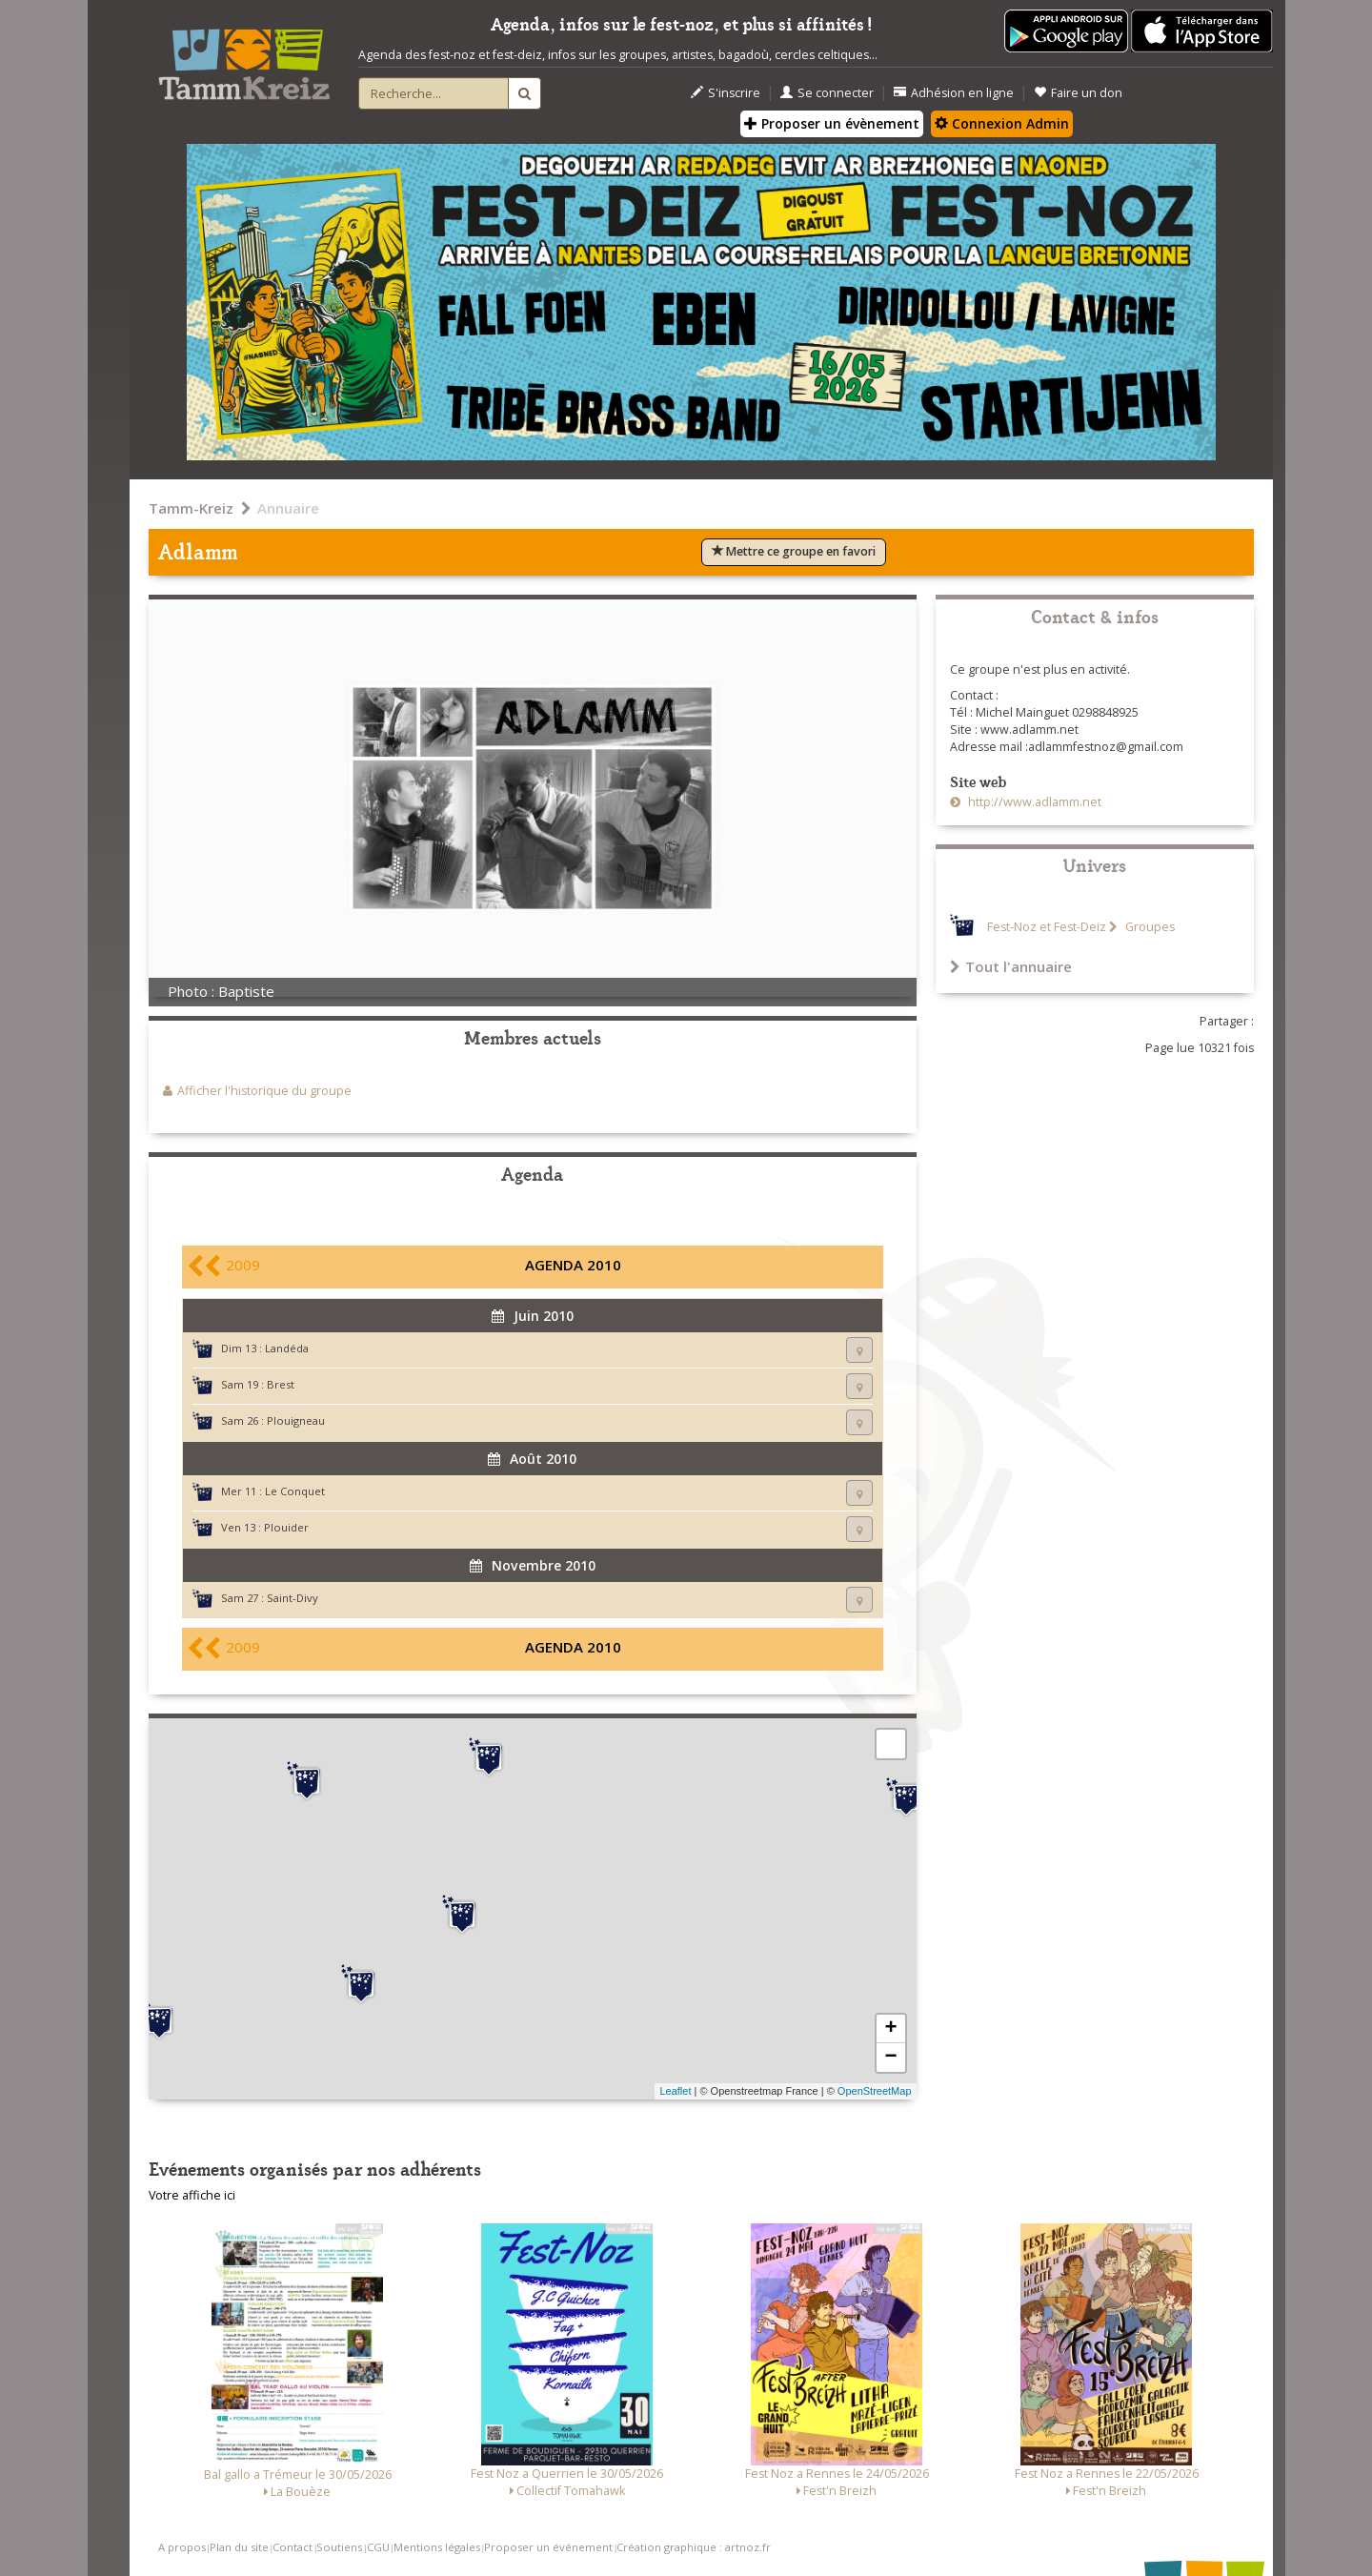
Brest (280, 1384)
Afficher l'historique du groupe (264, 1091)
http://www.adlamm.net (1033, 802)
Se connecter (827, 93)
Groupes (1148, 927)
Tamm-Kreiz (191, 507)
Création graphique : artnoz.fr (693, 2547)
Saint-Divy (292, 1598)
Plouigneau (296, 1420)
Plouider (286, 1527)
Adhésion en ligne (954, 93)
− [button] (890, 2057)
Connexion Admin (1002, 123)
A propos (182, 2547)
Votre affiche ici (192, 2195)
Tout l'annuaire (1011, 966)
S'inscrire (725, 93)
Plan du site (239, 2547)
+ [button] (890, 2029)
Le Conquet (295, 1491)
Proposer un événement (548, 2547)
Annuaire (288, 507)
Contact (292, 2547)
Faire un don (1078, 93)
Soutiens (339, 2547)
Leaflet (675, 2091)
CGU (378, 2547)
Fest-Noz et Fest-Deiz (1046, 927)
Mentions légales (436, 2547)
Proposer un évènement (831, 123)
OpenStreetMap (874, 2091)
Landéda (287, 1348)
